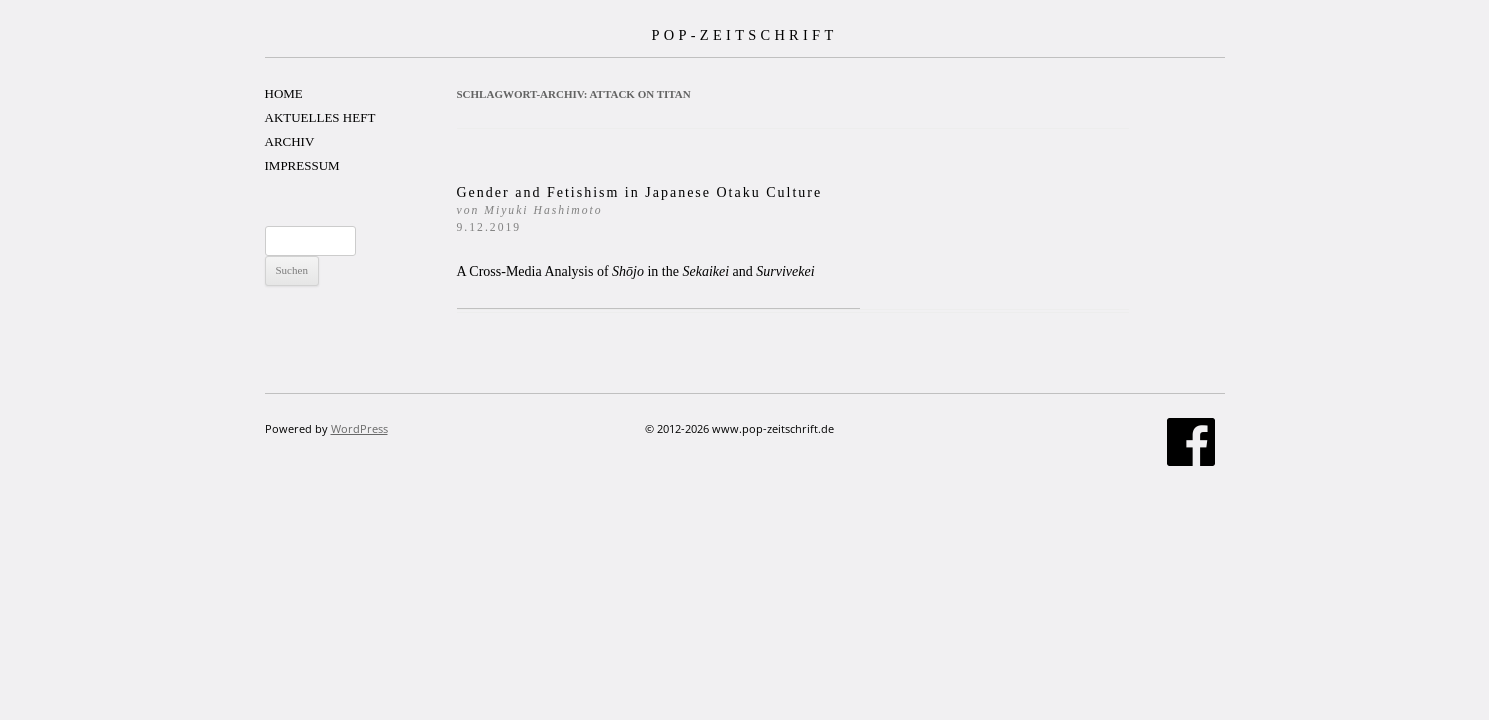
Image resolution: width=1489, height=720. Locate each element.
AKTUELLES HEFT (320, 117)
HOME (284, 93)
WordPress (359, 428)
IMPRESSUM (302, 165)
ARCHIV (290, 141)
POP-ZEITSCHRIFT (744, 35)
